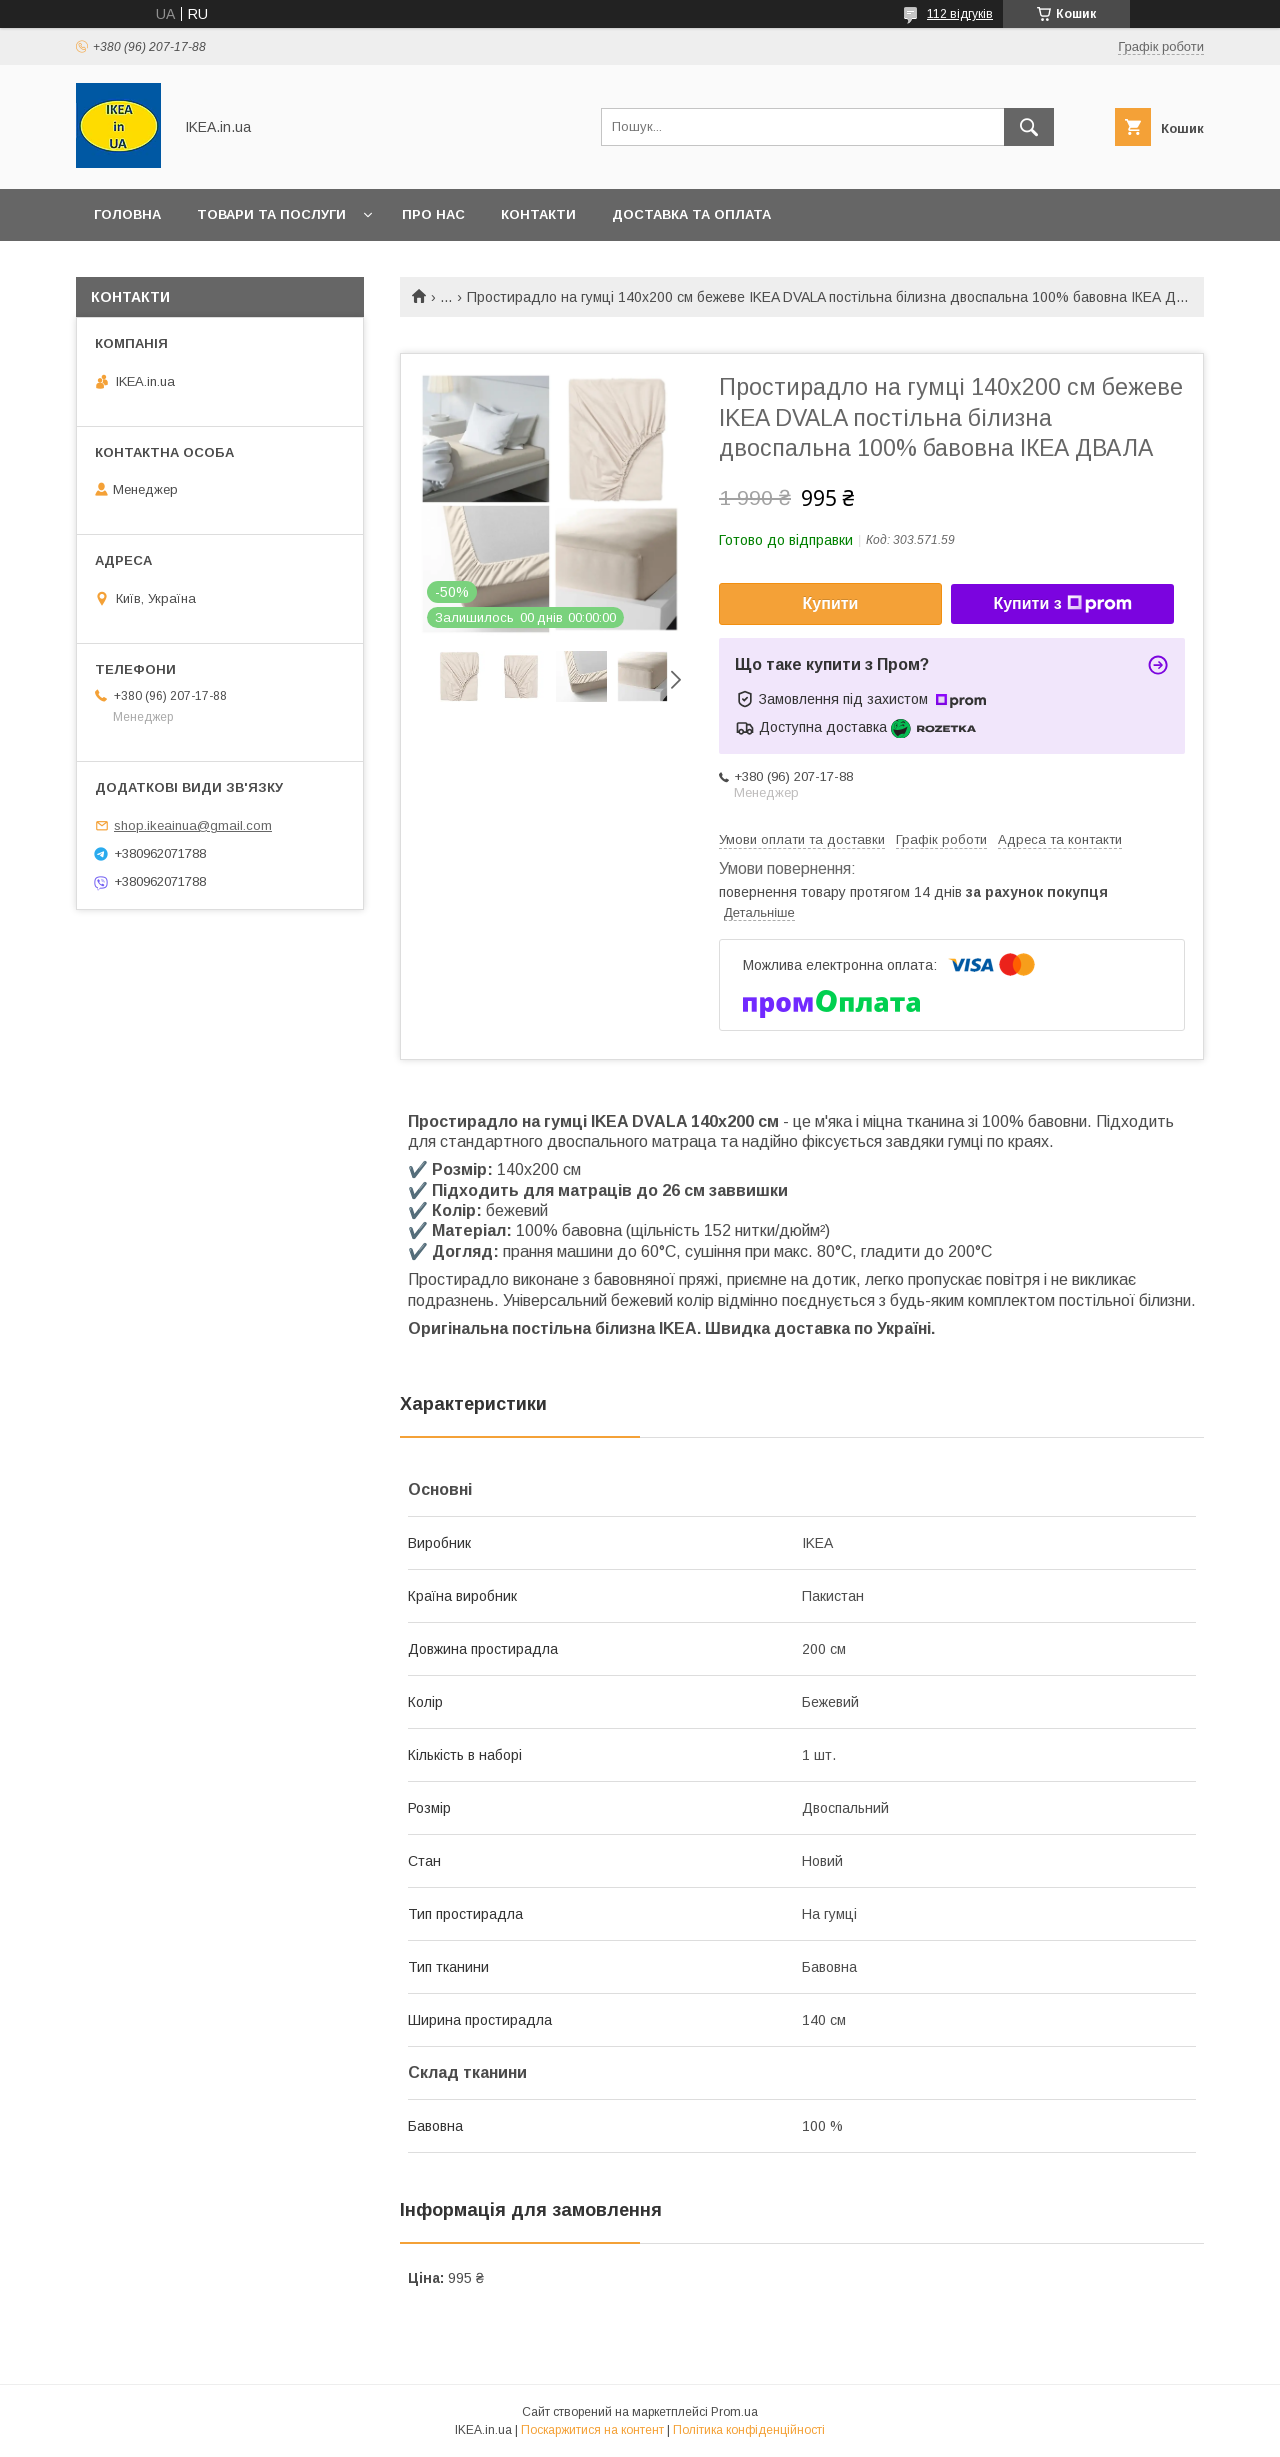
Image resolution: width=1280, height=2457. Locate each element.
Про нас (433, 214)
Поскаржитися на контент (592, 2430)
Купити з (1062, 604)
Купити (831, 603)
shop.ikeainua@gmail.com (193, 825)
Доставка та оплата (691, 214)
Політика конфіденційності (749, 2430)
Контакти (538, 214)
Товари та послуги (271, 214)
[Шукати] (1029, 127)
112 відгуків (960, 14)
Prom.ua (734, 2412)
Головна (127, 214)
